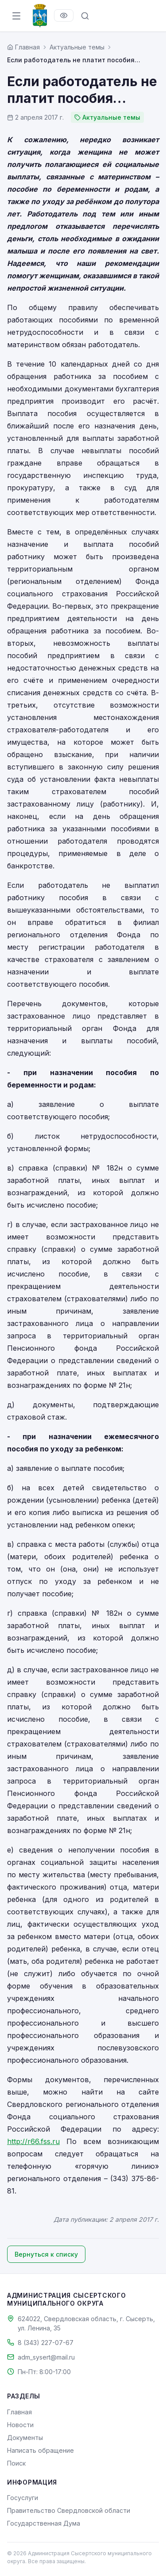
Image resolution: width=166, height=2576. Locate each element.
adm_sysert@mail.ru (46, 2357)
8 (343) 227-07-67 (45, 2342)
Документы (25, 2437)
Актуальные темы (77, 47)
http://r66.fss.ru (33, 2141)
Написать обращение (40, 2450)
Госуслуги (22, 2497)
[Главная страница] (23, 47)
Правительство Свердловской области (68, 2510)
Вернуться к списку (46, 2254)
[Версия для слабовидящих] (63, 15)
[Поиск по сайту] (85, 16)
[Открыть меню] (16, 16)
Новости (20, 2424)
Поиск (16, 2463)
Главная (19, 2412)
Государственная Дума (43, 2523)
